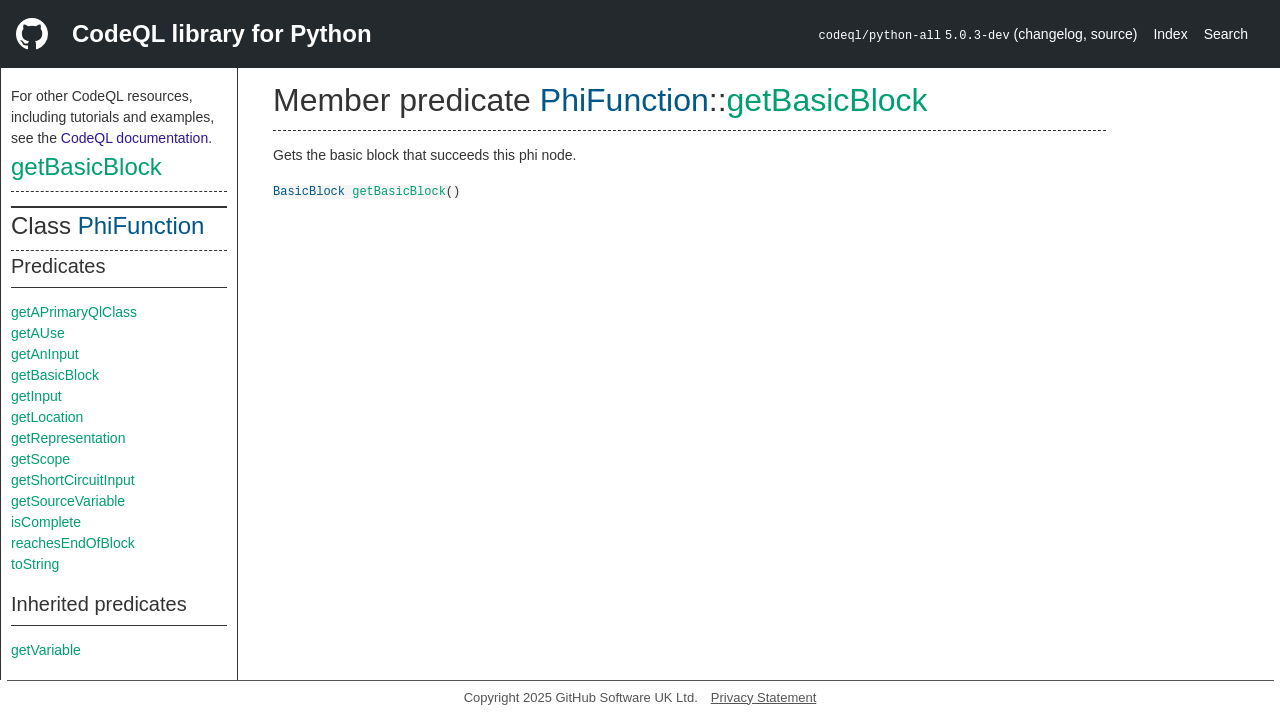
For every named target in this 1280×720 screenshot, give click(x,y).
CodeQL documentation (134, 138)
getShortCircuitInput (73, 480)
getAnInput (45, 354)
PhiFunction (141, 225)
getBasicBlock (86, 166)
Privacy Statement (764, 697)
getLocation (47, 417)
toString (35, 564)
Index (1170, 34)
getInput (36, 396)
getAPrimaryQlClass (74, 312)
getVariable (46, 650)
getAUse (38, 333)
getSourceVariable (68, 501)
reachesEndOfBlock (73, 543)
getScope (40, 459)
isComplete (46, 522)
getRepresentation (68, 438)
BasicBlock (309, 190)
